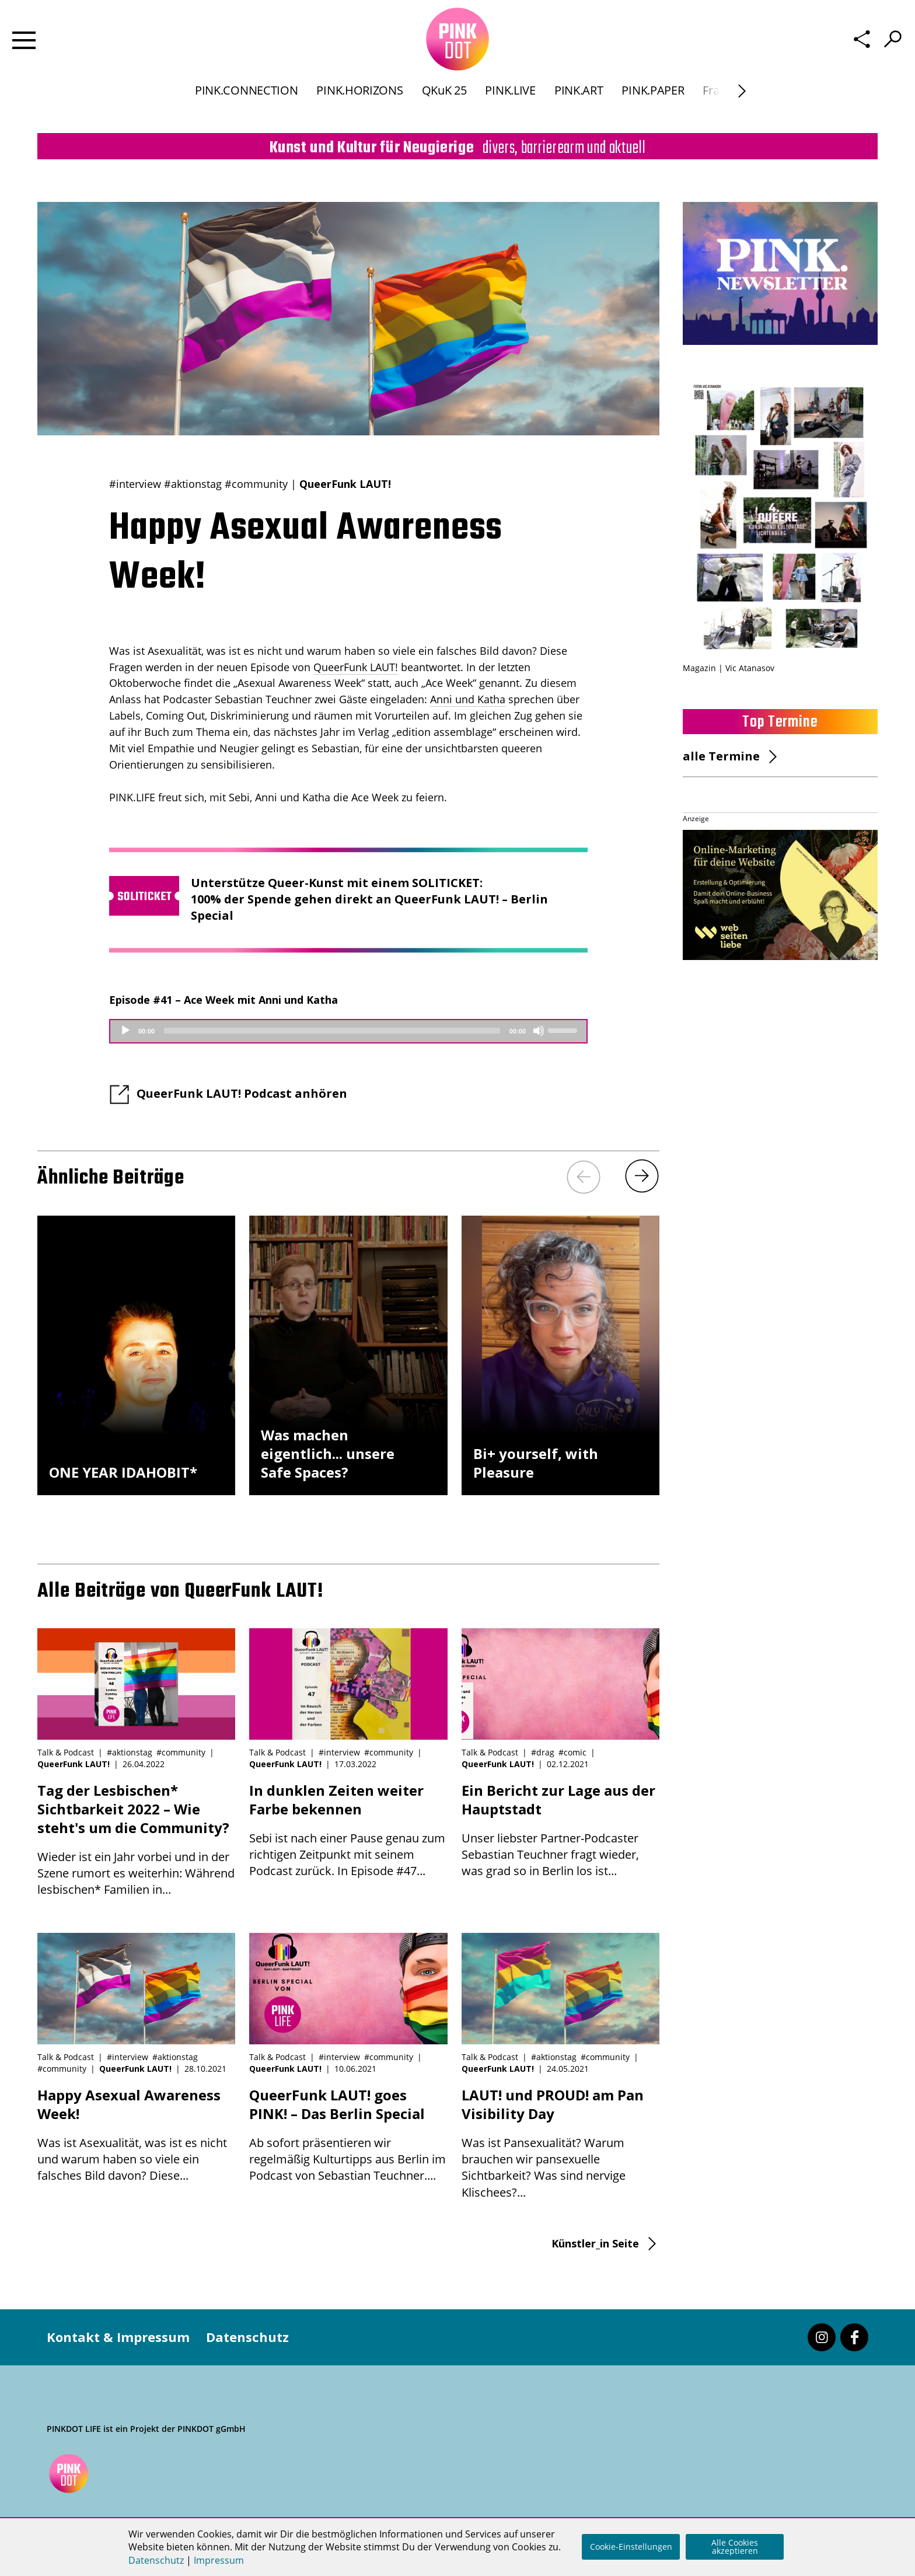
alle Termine (721, 756)
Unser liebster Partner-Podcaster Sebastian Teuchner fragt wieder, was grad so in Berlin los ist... (560, 1830)
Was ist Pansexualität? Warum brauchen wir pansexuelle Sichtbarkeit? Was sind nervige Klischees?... (560, 2143)
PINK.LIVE (510, 107)
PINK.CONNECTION (246, 107)
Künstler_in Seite (595, 2243)
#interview (135, 484)
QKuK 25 (444, 107)
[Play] (125, 1030)
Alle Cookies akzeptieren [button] (734, 2546)
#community (256, 484)
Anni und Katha (467, 699)
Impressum (219, 2560)
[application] (348, 1031)
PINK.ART (578, 107)
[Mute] (538, 1030)
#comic (572, 1752)
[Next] (742, 108)
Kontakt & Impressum (118, 2336)
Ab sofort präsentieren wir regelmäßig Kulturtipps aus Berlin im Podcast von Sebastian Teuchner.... (348, 2134)
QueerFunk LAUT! (345, 484)
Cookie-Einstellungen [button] (631, 2546)
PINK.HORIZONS (359, 107)
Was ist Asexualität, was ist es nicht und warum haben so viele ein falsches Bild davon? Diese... (136, 2134)
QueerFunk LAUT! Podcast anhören (242, 1093)
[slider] (332, 1031)
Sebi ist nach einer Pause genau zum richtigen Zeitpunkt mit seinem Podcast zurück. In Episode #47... (348, 1830)
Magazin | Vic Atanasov (728, 667)
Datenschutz (247, 2336)
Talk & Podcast (65, 1752)
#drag (542, 1752)
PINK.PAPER (652, 107)
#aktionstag (193, 484)
